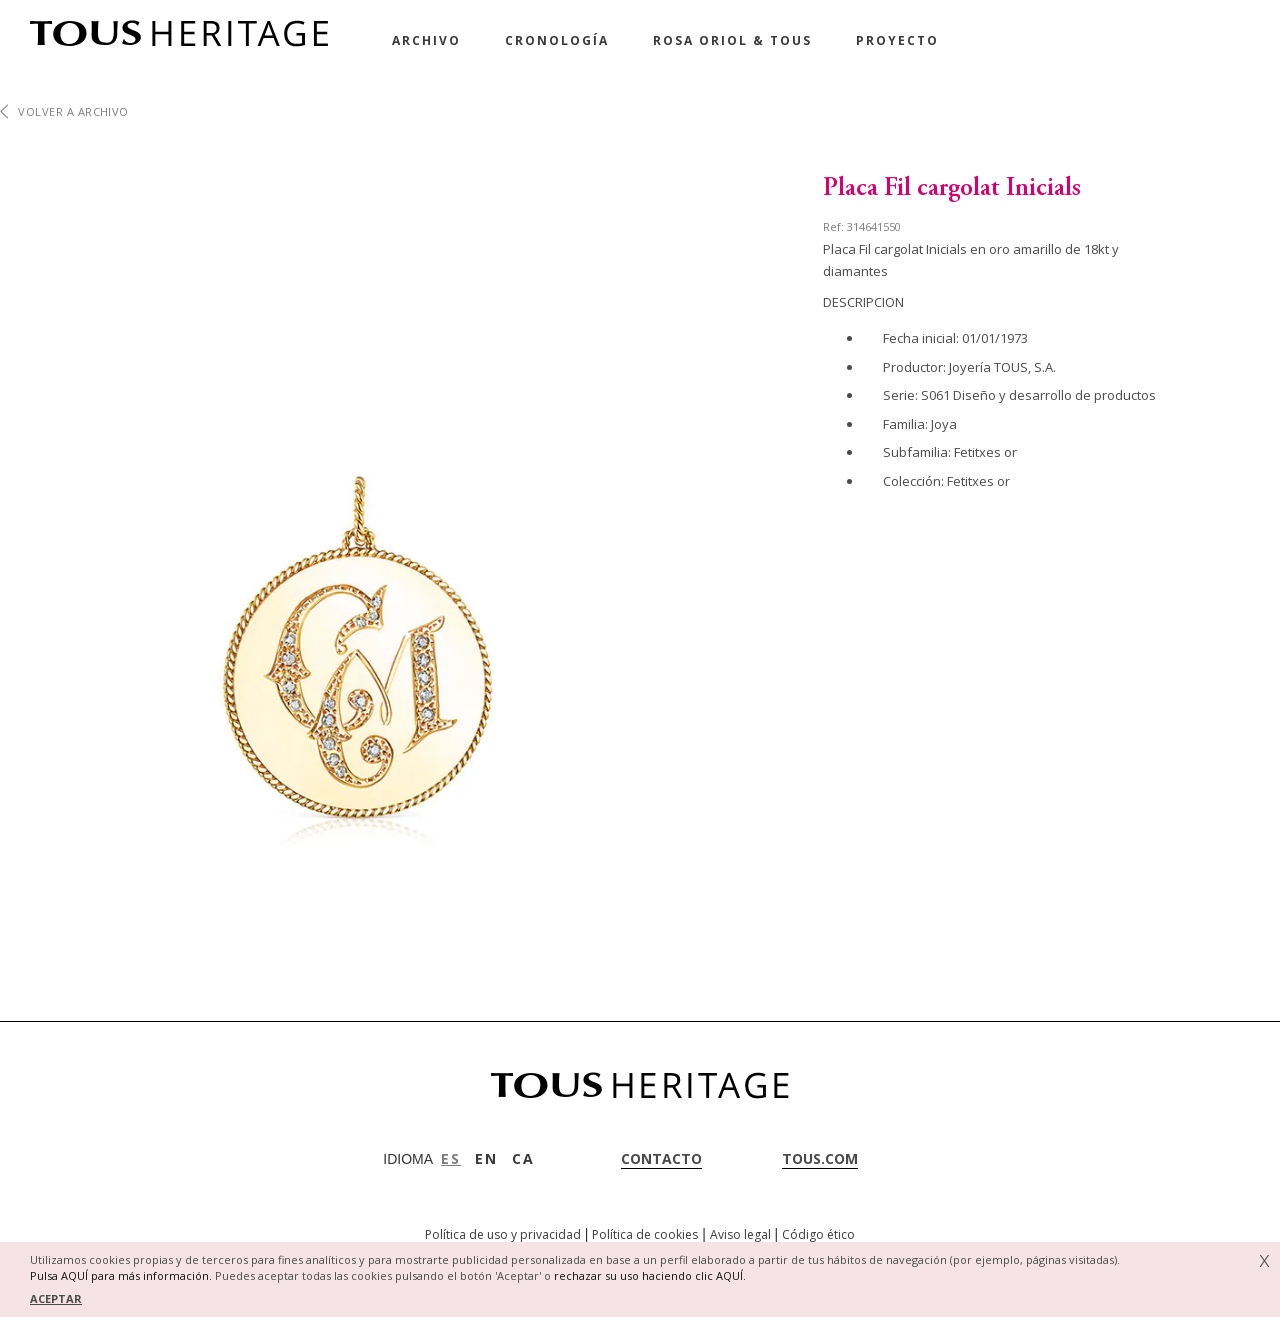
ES (451, 1158)
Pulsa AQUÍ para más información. (121, 1275)
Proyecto (897, 40)
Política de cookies (645, 1234)
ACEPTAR (56, 1298)
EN (486, 1158)
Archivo (426, 40)
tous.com (820, 1158)
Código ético (818, 1234)
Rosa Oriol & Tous (732, 40)
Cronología (557, 40)
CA (523, 1158)
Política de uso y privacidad (503, 1234)
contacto (661, 1158)
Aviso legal (740, 1234)
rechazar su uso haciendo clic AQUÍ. (650, 1275)
